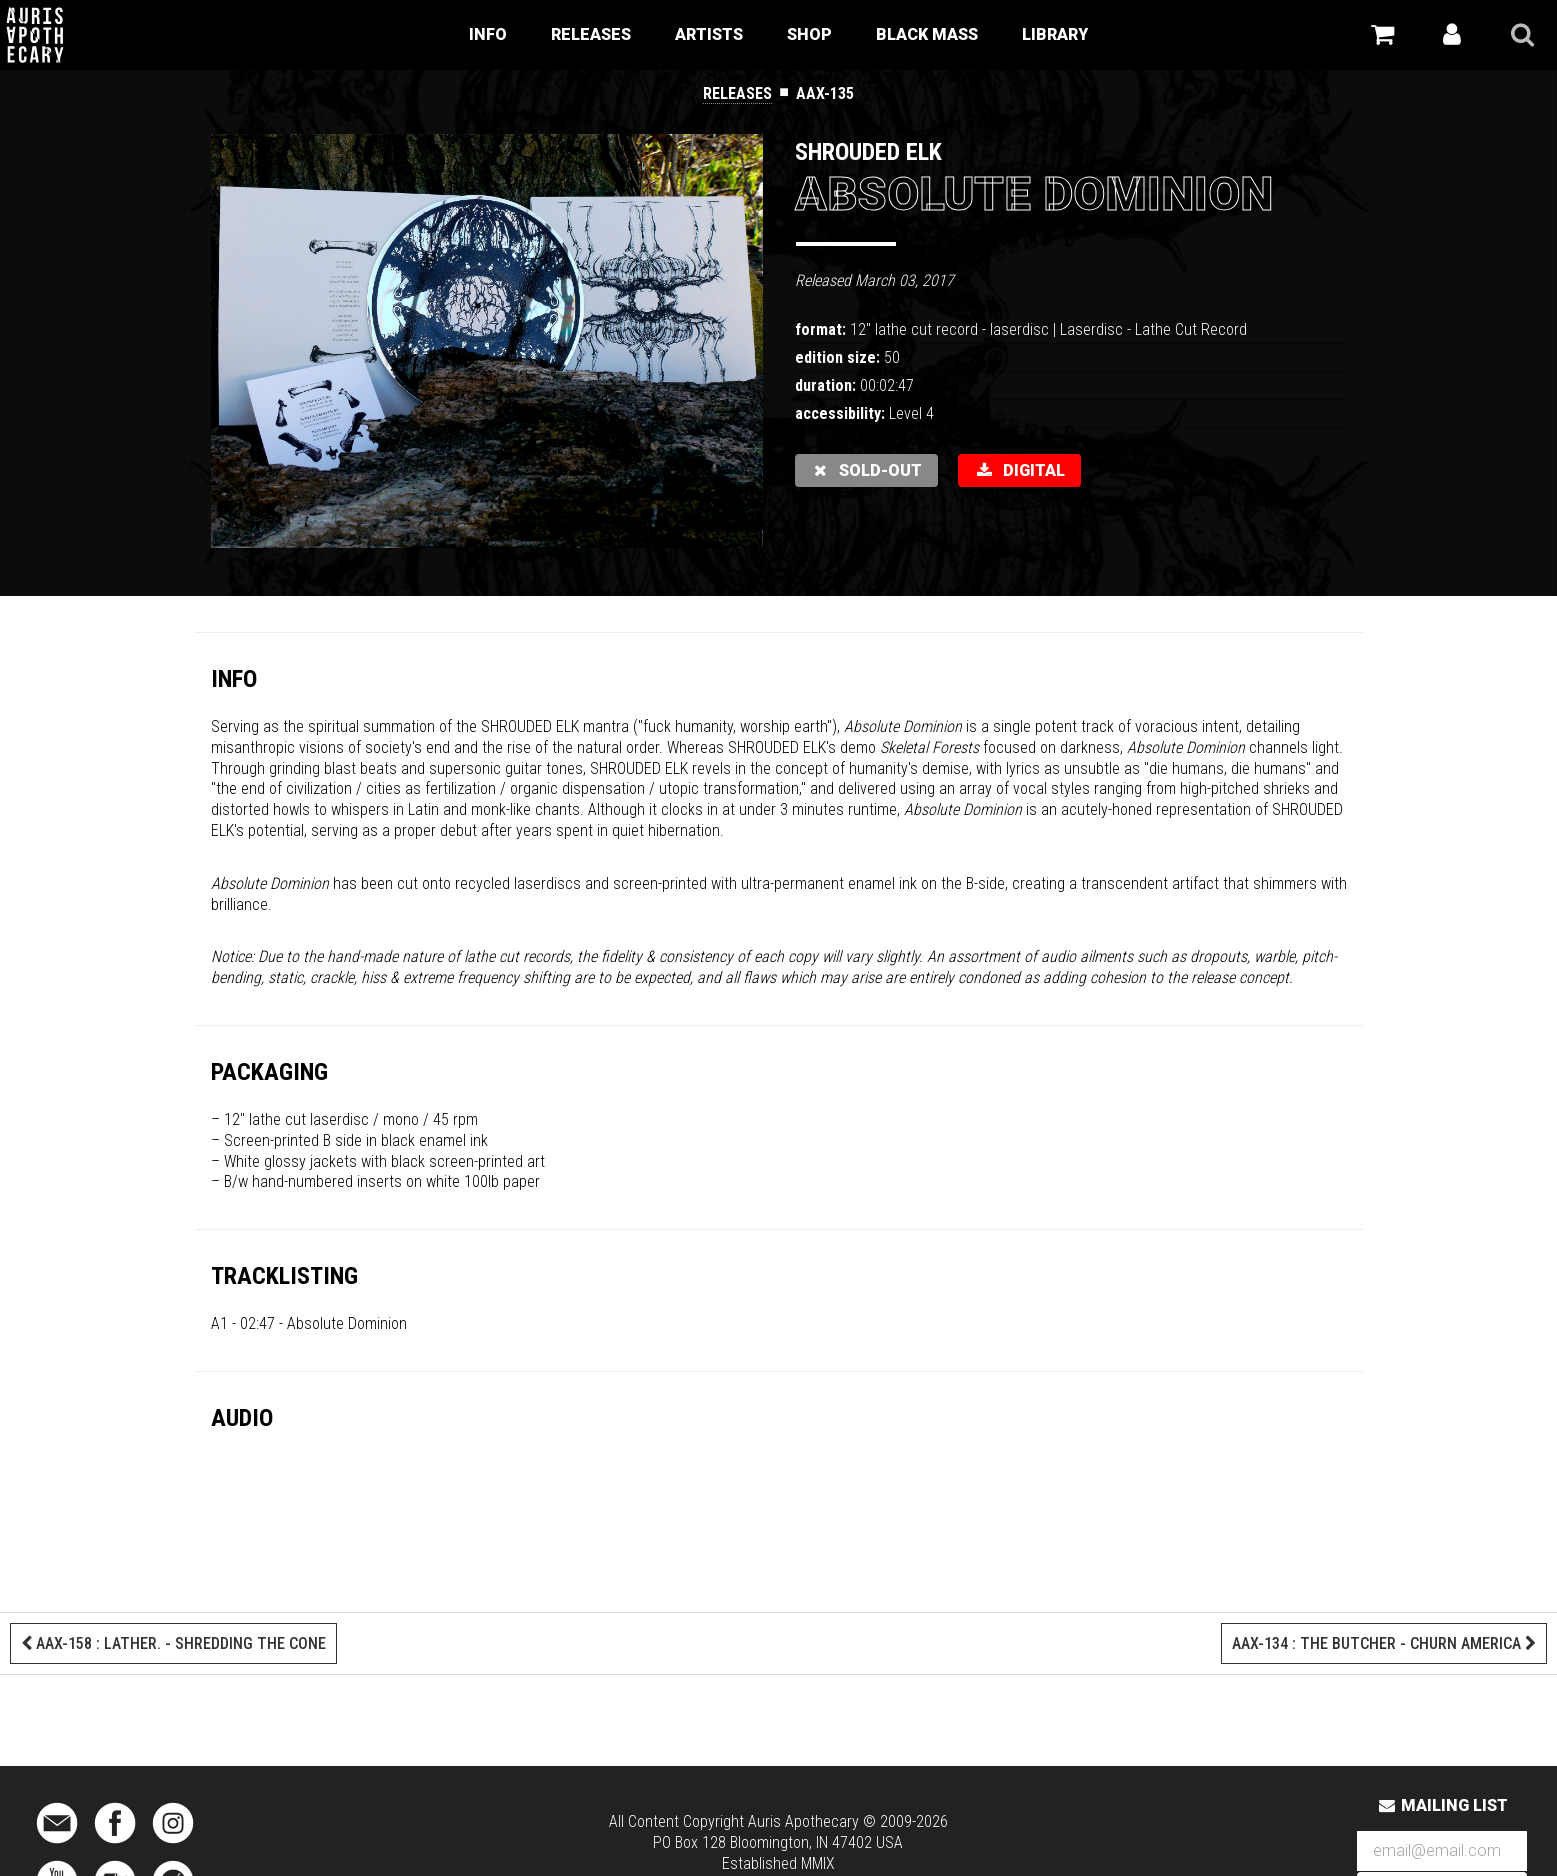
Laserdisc (1091, 329)
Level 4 (911, 413)
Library (1055, 34)
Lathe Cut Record (1191, 329)
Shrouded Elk (868, 152)
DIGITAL (1019, 470)
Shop (809, 34)
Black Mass (927, 34)
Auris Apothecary (803, 1821)
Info (488, 34)
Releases (591, 34)
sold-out (867, 470)
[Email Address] (1442, 1851)
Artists (709, 34)
